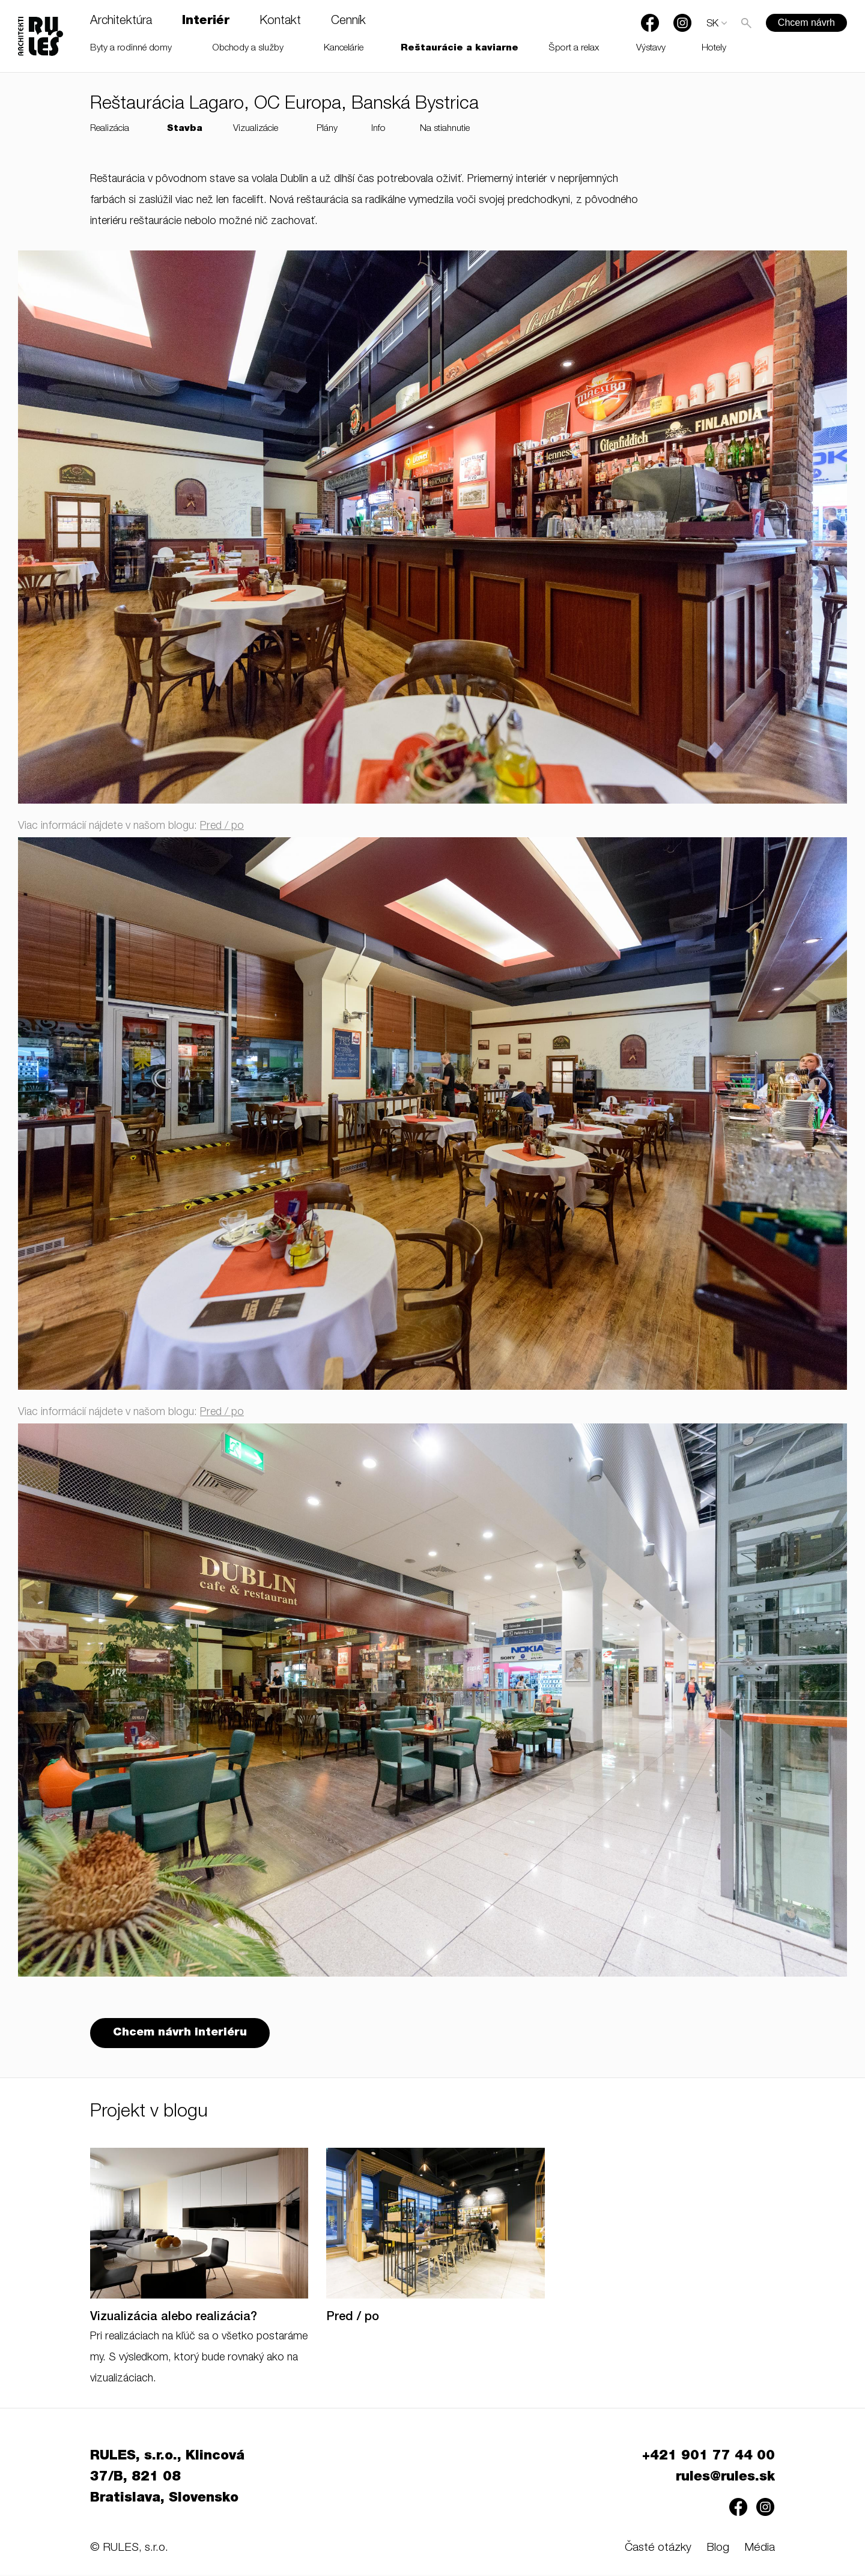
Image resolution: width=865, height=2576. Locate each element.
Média (759, 2549)
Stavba (184, 128)
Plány (327, 128)
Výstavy (651, 48)
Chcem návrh (806, 22)
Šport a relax (574, 48)
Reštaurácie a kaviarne (459, 48)
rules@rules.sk (725, 2478)
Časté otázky (658, 2549)
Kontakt (280, 22)
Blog (717, 2549)
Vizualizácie (255, 128)
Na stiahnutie (445, 128)
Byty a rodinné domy (131, 48)
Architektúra (121, 22)
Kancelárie (343, 48)
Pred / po (222, 826)
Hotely (714, 48)
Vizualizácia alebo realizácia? (173, 2319)
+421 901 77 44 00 (708, 2457)
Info (378, 128)
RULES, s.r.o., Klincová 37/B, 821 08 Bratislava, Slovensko (167, 2478)
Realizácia (109, 128)
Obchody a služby (248, 48)
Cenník (348, 22)
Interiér (205, 22)
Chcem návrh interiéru (181, 2034)
